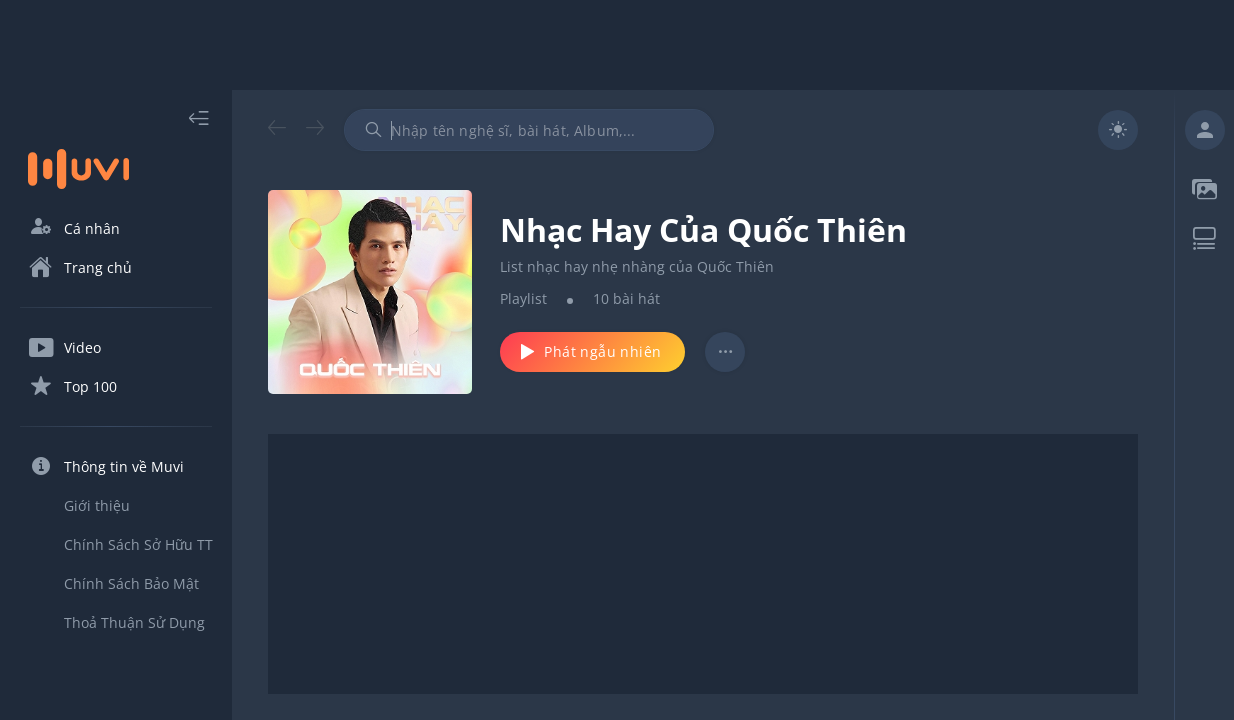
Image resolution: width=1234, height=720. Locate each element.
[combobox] (529, 130)
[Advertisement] (617, 45)
